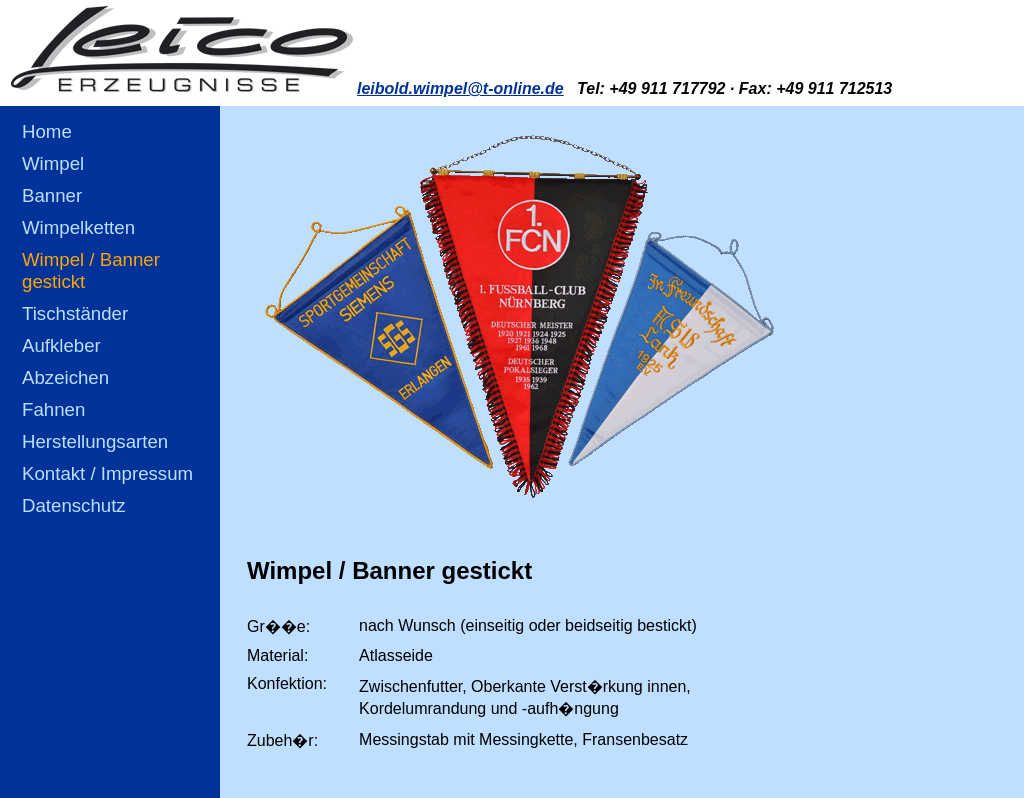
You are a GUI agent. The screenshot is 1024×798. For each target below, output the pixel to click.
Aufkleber (61, 345)
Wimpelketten (78, 227)
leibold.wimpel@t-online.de (460, 88)
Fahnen (53, 409)
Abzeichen (65, 377)
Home (47, 131)
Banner (52, 195)
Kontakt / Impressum (107, 473)
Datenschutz (74, 505)
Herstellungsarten (95, 441)
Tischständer (75, 313)
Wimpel (53, 163)
